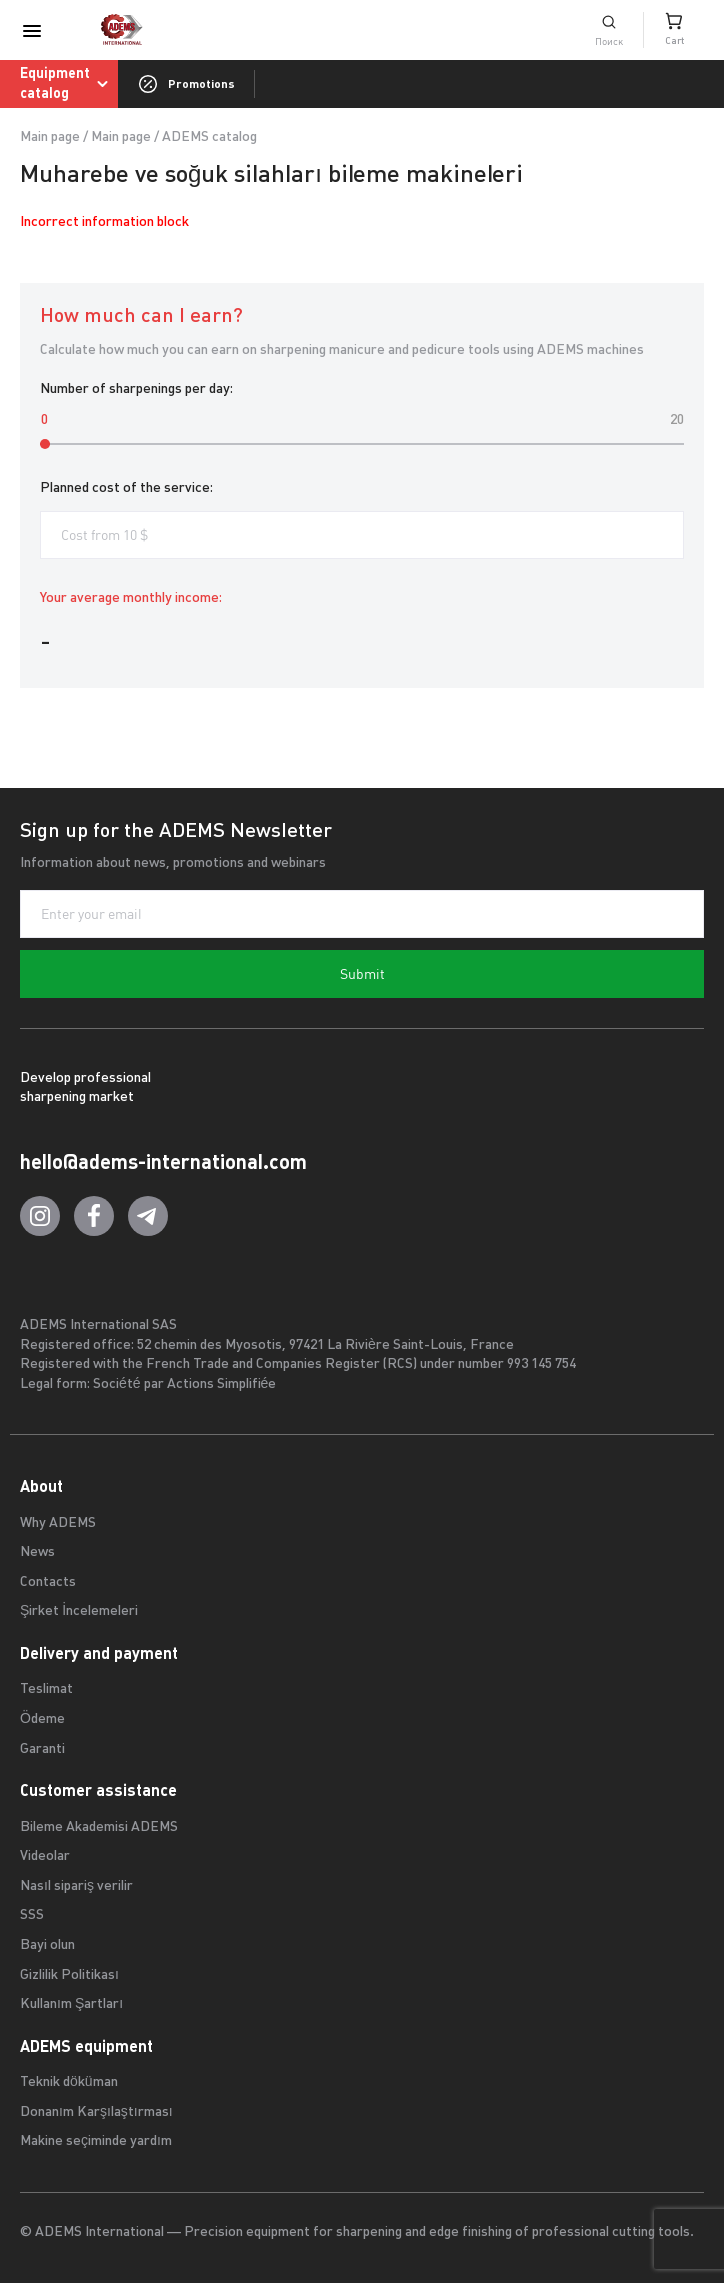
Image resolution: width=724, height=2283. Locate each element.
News (37, 1552)
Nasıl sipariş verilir (76, 1886)
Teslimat (46, 1689)
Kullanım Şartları (71, 2004)
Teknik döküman (69, 2082)
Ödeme (42, 1719)
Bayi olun (47, 1945)
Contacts (48, 1582)
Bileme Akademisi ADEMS (99, 1827)
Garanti (42, 1749)
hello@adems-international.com (163, 1161)
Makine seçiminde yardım (96, 2141)
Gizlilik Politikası (69, 1975)
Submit (362, 974)
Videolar (45, 1856)
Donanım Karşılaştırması (96, 2112)
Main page (50, 137)
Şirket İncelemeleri (79, 1611)
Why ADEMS (58, 1523)
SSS (32, 1915)
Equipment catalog (67, 83)
